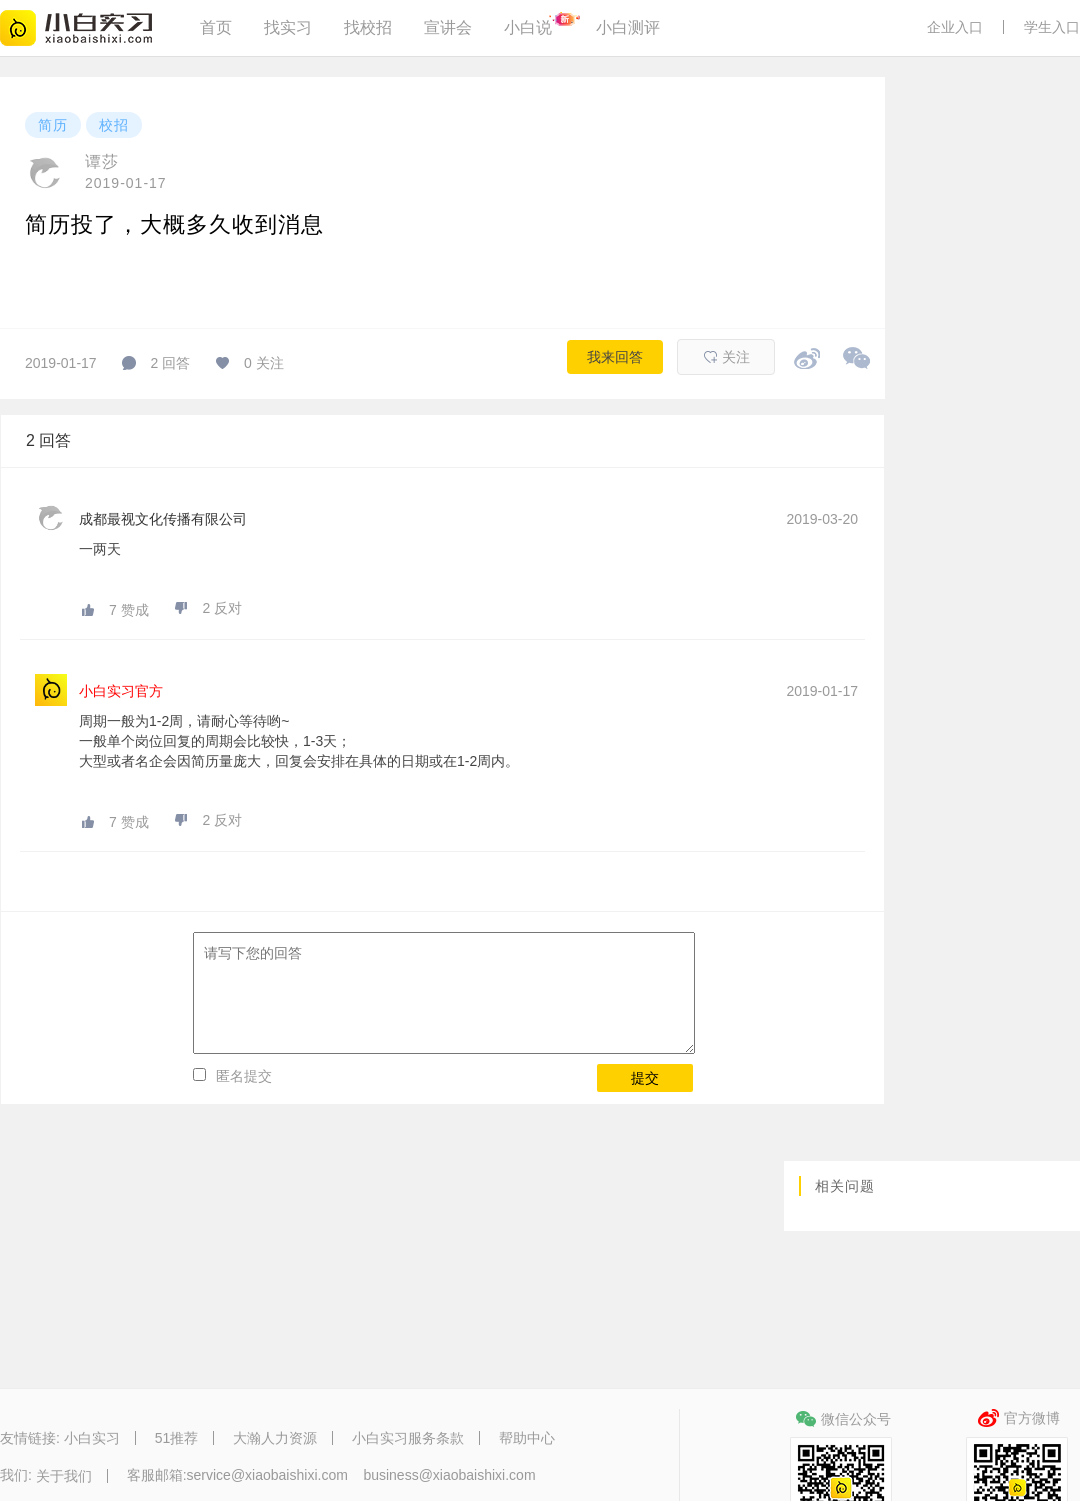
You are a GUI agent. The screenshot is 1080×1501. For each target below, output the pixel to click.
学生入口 (1052, 27)
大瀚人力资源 (275, 1438)
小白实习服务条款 (408, 1438)
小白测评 (628, 27)
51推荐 (177, 1438)
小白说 (528, 27)
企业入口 (955, 27)
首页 (216, 27)
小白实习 (92, 1438)
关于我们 (64, 1476)
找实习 (288, 27)
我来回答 (615, 357)
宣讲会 (448, 27)
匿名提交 (244, 1076)
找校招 (368, 27)
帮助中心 (527, 1438)
